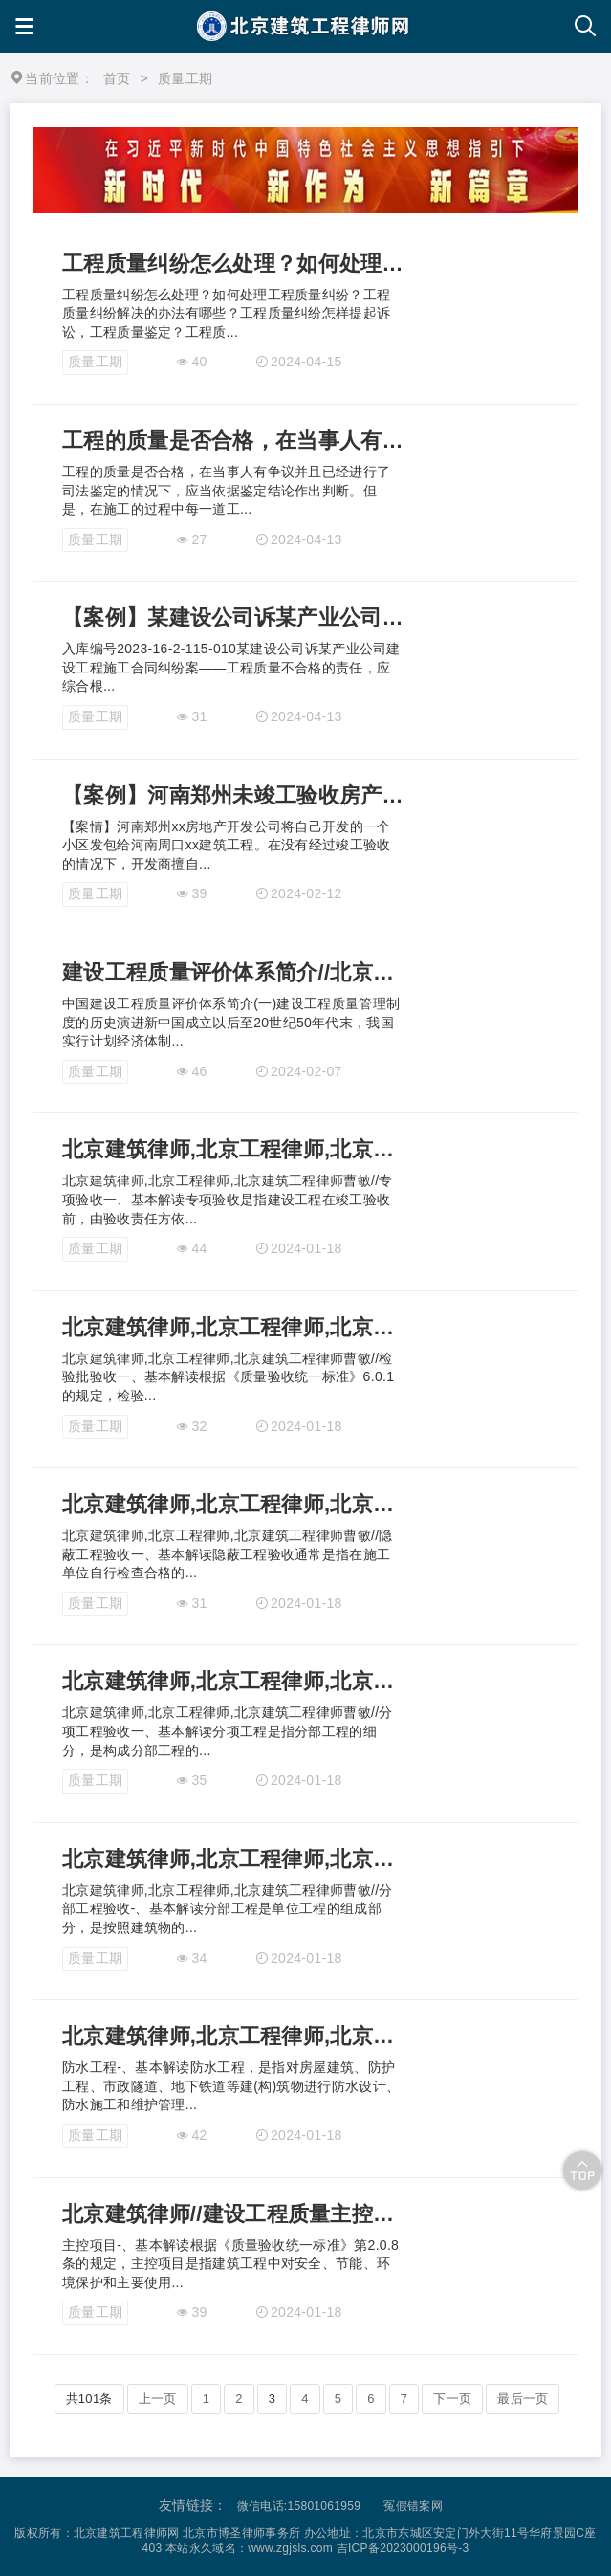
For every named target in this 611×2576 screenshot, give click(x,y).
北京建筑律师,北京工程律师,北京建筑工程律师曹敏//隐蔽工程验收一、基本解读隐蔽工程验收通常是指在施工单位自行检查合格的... (227, 1554)
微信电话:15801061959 (299, 2506)
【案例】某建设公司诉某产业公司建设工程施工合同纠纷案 (233, 617)
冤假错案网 (413, 2506)
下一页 (452, 2398)
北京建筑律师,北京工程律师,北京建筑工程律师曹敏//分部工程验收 (233, 1859)
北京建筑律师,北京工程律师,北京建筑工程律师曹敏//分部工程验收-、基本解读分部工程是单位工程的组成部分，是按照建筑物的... (227, 1908)
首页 (117, 78)
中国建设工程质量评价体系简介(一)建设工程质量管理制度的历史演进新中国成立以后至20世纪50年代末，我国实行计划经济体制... (231, 1022)
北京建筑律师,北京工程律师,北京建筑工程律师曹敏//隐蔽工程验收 (233, 1504)
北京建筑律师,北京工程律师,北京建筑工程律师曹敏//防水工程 (233, 2036)
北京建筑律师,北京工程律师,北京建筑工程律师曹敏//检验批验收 (233, 1327)
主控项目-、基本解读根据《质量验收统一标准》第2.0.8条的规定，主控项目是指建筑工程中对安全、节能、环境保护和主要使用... (230, 2263)
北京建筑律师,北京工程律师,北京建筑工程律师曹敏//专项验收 (233, 1149)
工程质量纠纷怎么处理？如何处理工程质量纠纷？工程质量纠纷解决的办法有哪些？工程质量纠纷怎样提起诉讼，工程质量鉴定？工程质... (226, 313)
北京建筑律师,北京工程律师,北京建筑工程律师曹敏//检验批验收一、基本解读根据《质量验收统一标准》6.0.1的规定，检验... (228, 1377)
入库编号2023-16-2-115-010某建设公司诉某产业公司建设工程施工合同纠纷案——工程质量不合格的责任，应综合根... (231, 667)
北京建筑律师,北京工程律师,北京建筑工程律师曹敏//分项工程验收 (233, 1681)
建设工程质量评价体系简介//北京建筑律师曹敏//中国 (233, 972)
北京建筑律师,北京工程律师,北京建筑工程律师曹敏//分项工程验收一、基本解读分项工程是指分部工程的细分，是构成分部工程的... (227, 1731)
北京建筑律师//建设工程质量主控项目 (233, 2214)
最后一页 (522, 2398)
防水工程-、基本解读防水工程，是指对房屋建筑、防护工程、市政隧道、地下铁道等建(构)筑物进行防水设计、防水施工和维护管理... (231, 2085)
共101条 (89, 2398)
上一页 (158, 2398)
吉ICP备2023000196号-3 (403, 2548)
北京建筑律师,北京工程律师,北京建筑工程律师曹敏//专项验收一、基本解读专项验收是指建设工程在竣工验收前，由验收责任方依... (227, 1199)
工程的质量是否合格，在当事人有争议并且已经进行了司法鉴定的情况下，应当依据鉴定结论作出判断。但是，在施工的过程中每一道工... (226, 490)
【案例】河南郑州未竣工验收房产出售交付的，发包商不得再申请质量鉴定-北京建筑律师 (233, 795)
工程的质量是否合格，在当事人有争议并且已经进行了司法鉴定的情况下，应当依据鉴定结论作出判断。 (233, 440)
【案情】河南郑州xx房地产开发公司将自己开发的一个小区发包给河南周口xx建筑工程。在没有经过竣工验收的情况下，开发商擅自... (226, 845)
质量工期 (95, 361)
